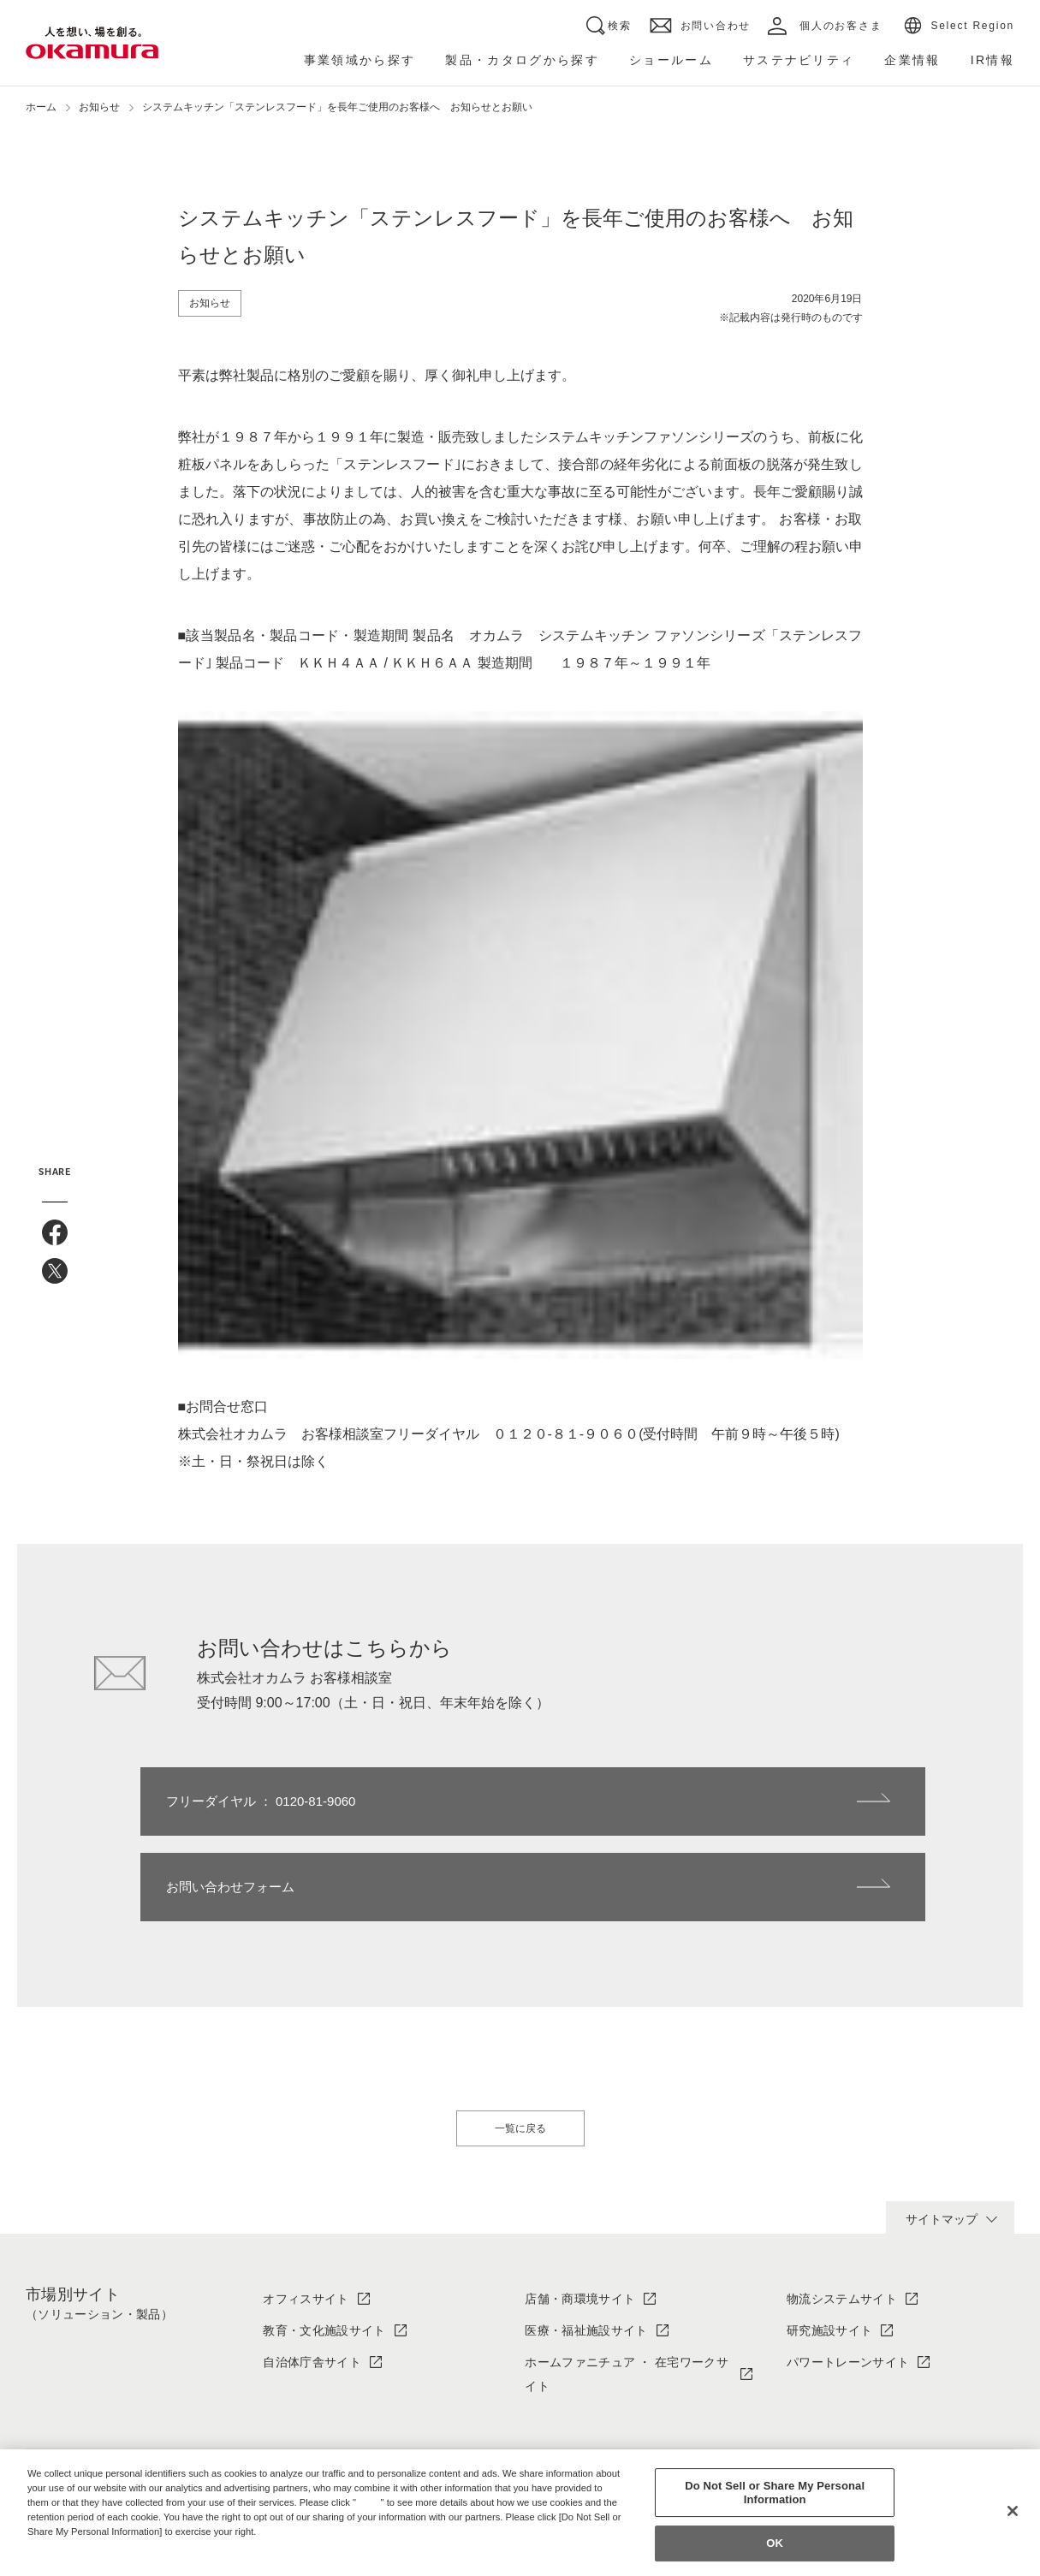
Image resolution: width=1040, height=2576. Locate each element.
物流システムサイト (842, 2213)
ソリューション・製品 (586, 2425)
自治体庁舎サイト (312, 2276)
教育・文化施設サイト (324, 2245)
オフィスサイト (305, 2213)
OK (774, 2543)
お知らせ (99, 107)
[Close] (1012, 2511)
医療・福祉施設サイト (586, 2245)
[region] (520, 2512)
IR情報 (805, 2425)
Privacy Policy (64, 2545)
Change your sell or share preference (116, 2560)
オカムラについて (312, 2425)
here (370, 2502)
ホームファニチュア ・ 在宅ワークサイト (626, 2289)
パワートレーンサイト (848, 2276)
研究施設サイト (829, 2245)
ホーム (41, 107)
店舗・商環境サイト (580, 2213)
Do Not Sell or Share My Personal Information (775, 2492)
